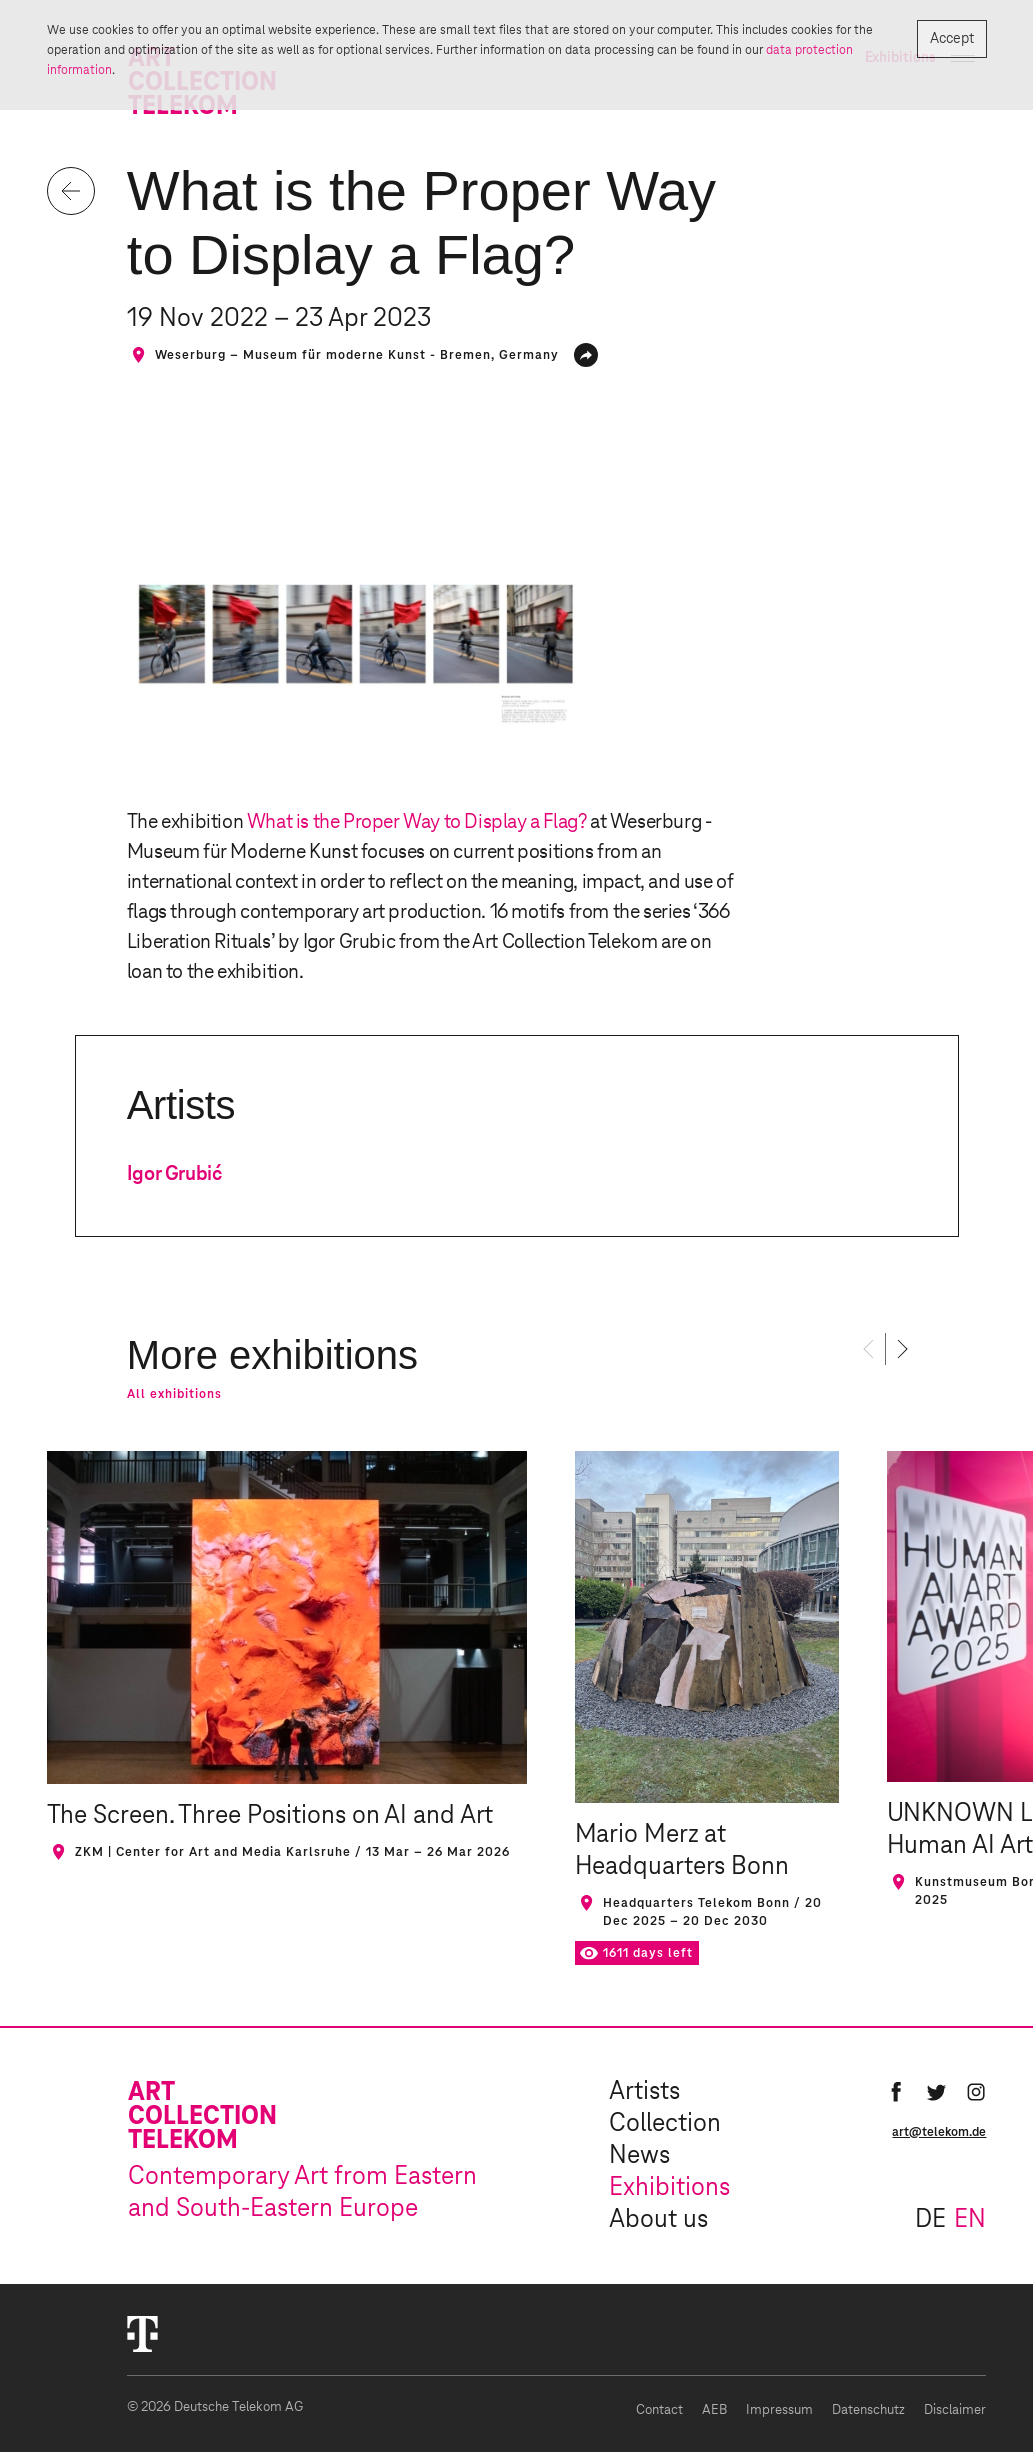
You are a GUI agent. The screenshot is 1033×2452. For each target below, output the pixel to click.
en (970, 2220)
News (639, 2156)
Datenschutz (868, 2410)
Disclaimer (955, 2410)
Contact (659, 2410)
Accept (951, 39)
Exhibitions (669, 2188)
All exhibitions (174, 1394)
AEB (714, 2410)
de (930, 2220)
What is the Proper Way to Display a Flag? (417, 822)
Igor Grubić (174, 1174)
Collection (665, 2124)
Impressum (779, 2410)
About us (658, 2220)
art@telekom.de (939, 2132)
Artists (644, 2092)
